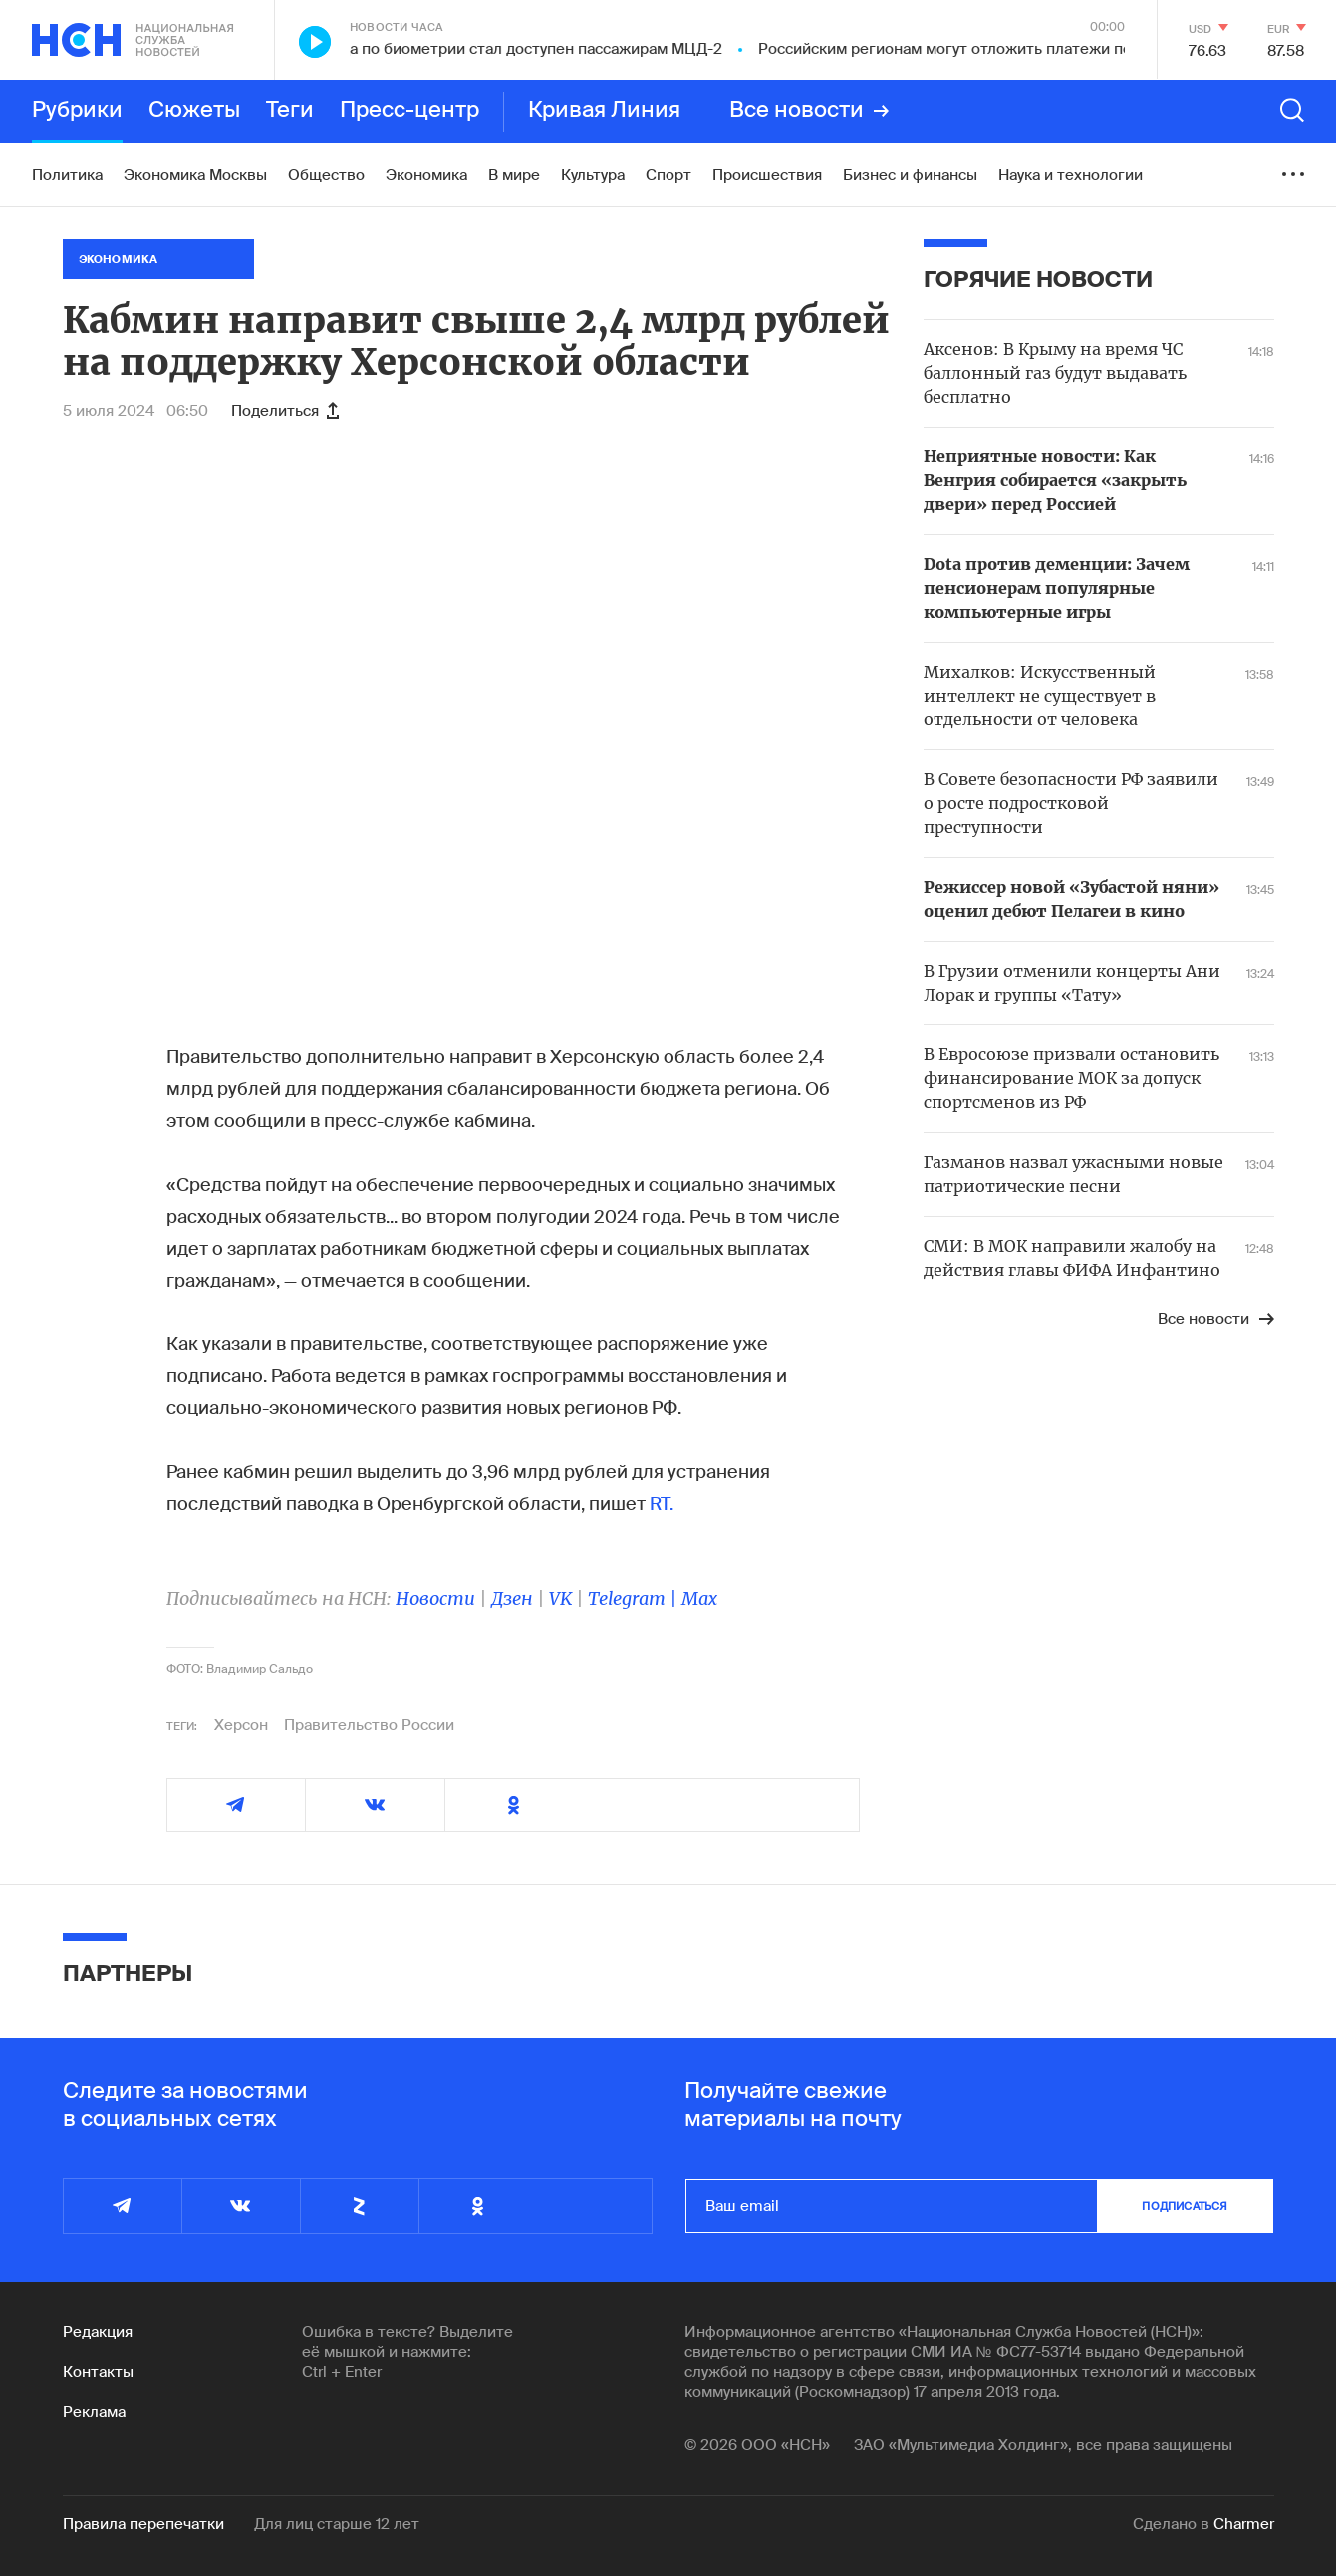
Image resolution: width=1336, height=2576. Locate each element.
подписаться (1184, 2206)
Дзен (512, 1598)
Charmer (1243, 2524)
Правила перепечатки (143, 2524)
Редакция (98, 2332)
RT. (661, 1504)
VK (560, 1598)
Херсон (241, 1725)
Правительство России (369, 1725)
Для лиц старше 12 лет (336, 2524)
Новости (435, 1598)
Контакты (98, 2372)
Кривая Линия (604, 111)
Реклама (94, 2412)
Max (699, 1598)
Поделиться (285, 411)
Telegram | (634, 1598)
